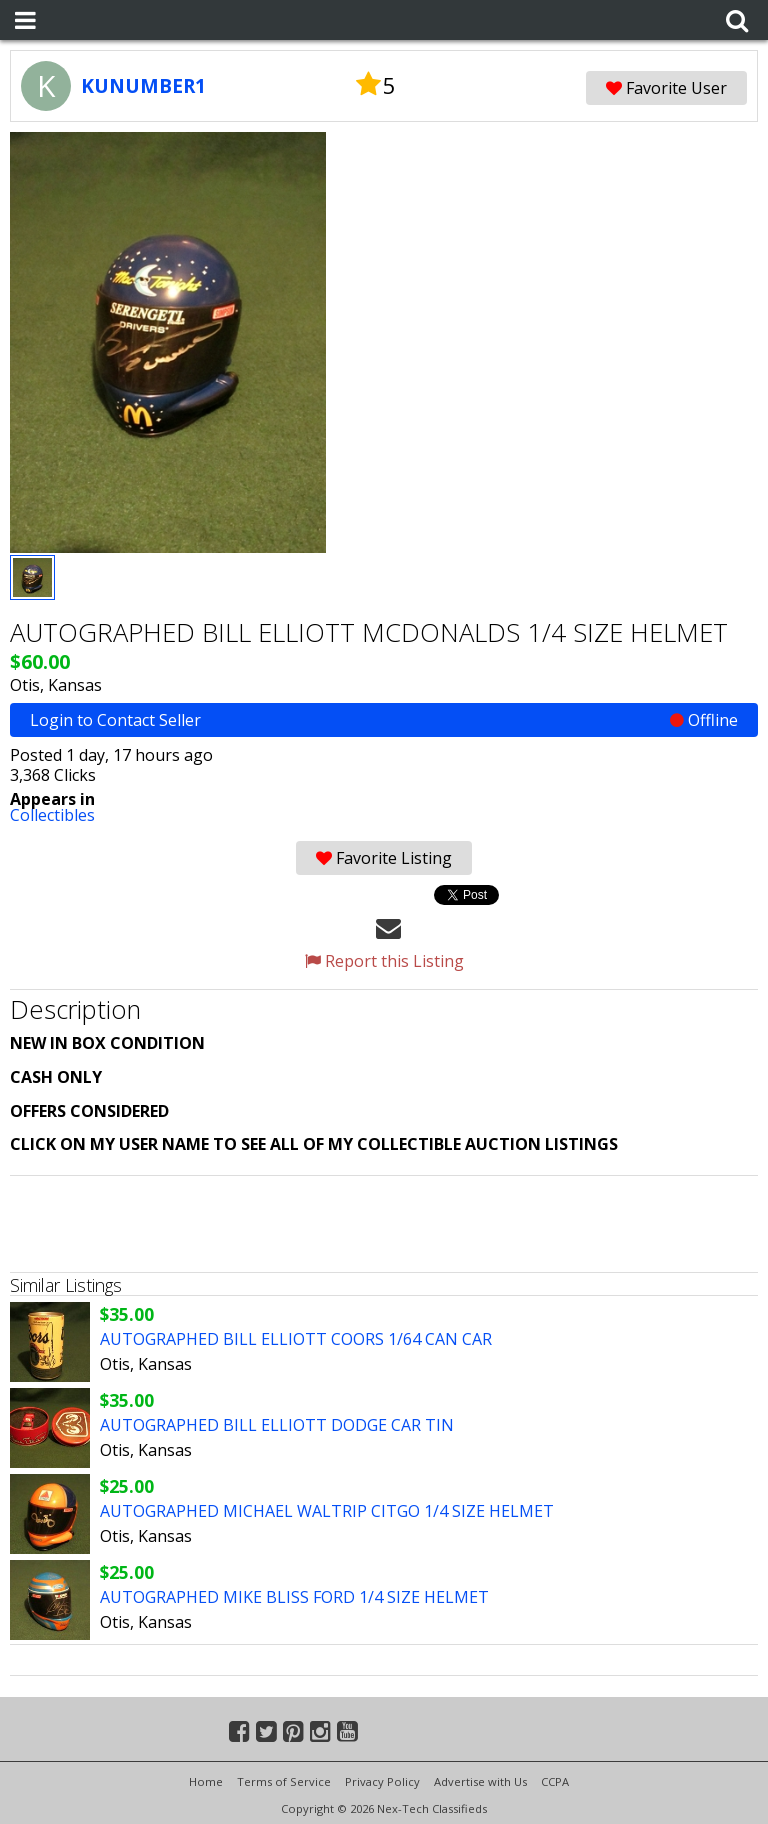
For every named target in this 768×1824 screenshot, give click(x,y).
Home (206, 1781)
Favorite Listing (384, 858)
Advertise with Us (480, 1781)
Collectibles (52, 815)
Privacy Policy (382, 1781)
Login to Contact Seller (384, 720)
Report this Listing (384, 961)
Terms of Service (284, 1781)
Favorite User (666, 88)
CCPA (555, 1781)
